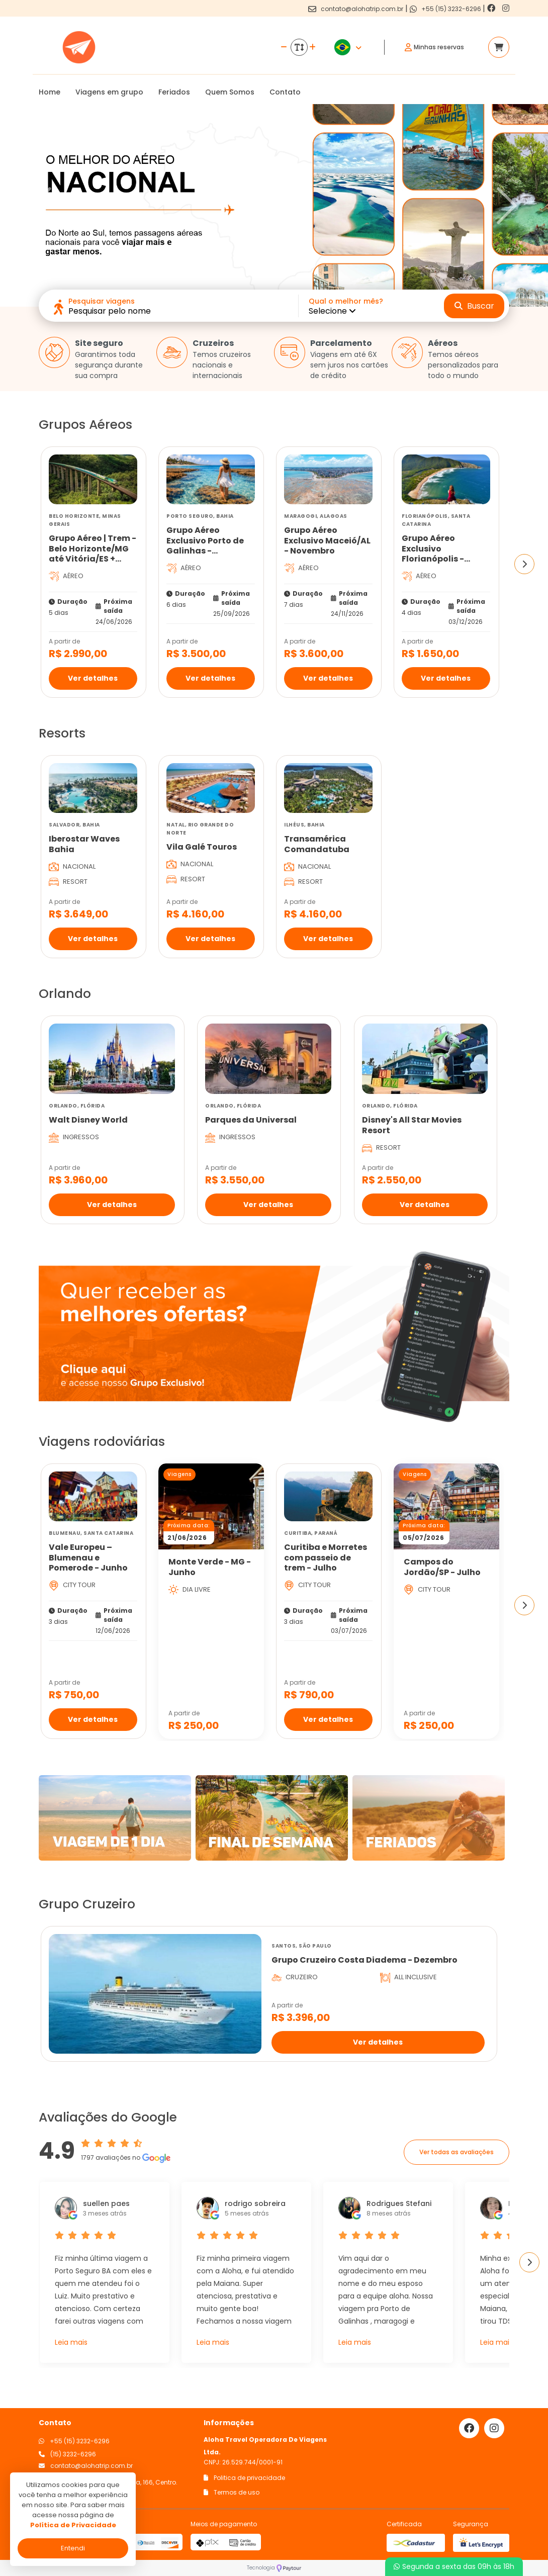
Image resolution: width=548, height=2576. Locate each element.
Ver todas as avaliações (456, 2152)
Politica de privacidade (244, 2477)
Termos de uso (231, 2492)
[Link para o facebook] (492, 8)
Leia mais (71, 2342)
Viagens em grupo (109, 92)
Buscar (474, 306)
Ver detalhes (93, 678)
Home (49, 92)
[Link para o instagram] (505, 8)
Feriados (174, 92)
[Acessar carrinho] (498, 47)
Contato (285, 92)
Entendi (73, 2548)
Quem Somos (229, 92)
